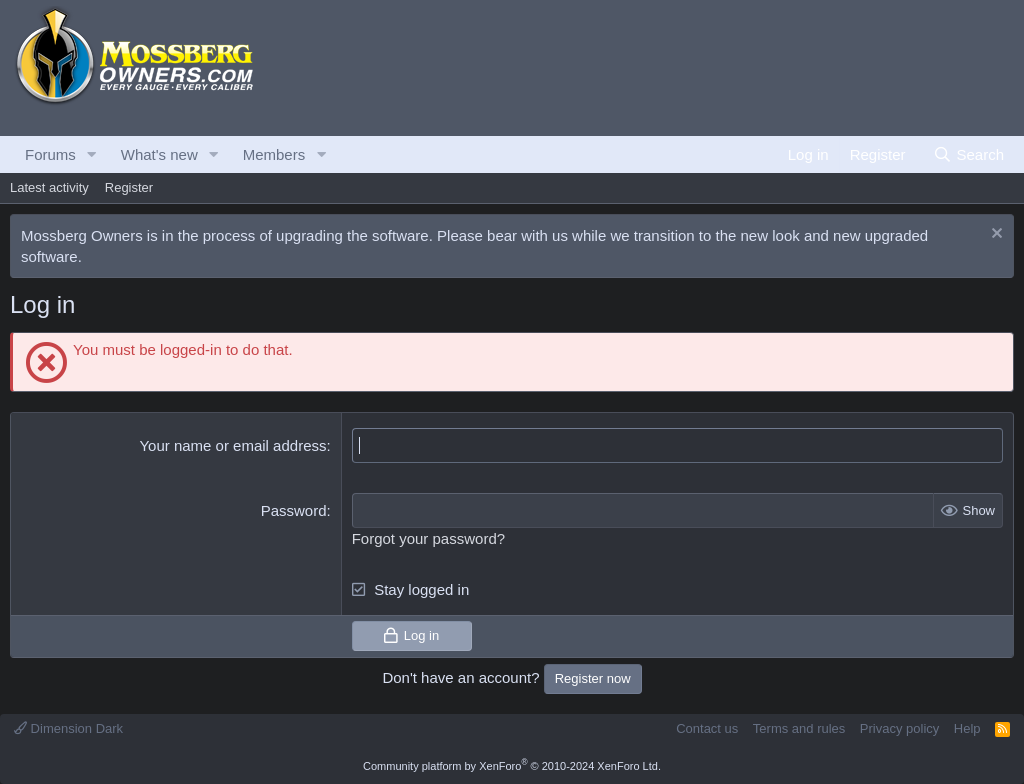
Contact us (707, 728)
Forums (50, 154)
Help (967, 728)
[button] (92, 154)
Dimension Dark (68, 728)
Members (274, 154)
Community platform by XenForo (512, 766)
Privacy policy (899, 728)
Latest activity (49, 187)
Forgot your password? (428, 538)
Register (129, 187)
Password (294, 510)
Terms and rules (799, 728)
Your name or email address (232, 445)
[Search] (968, 154)
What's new (159, 154)
